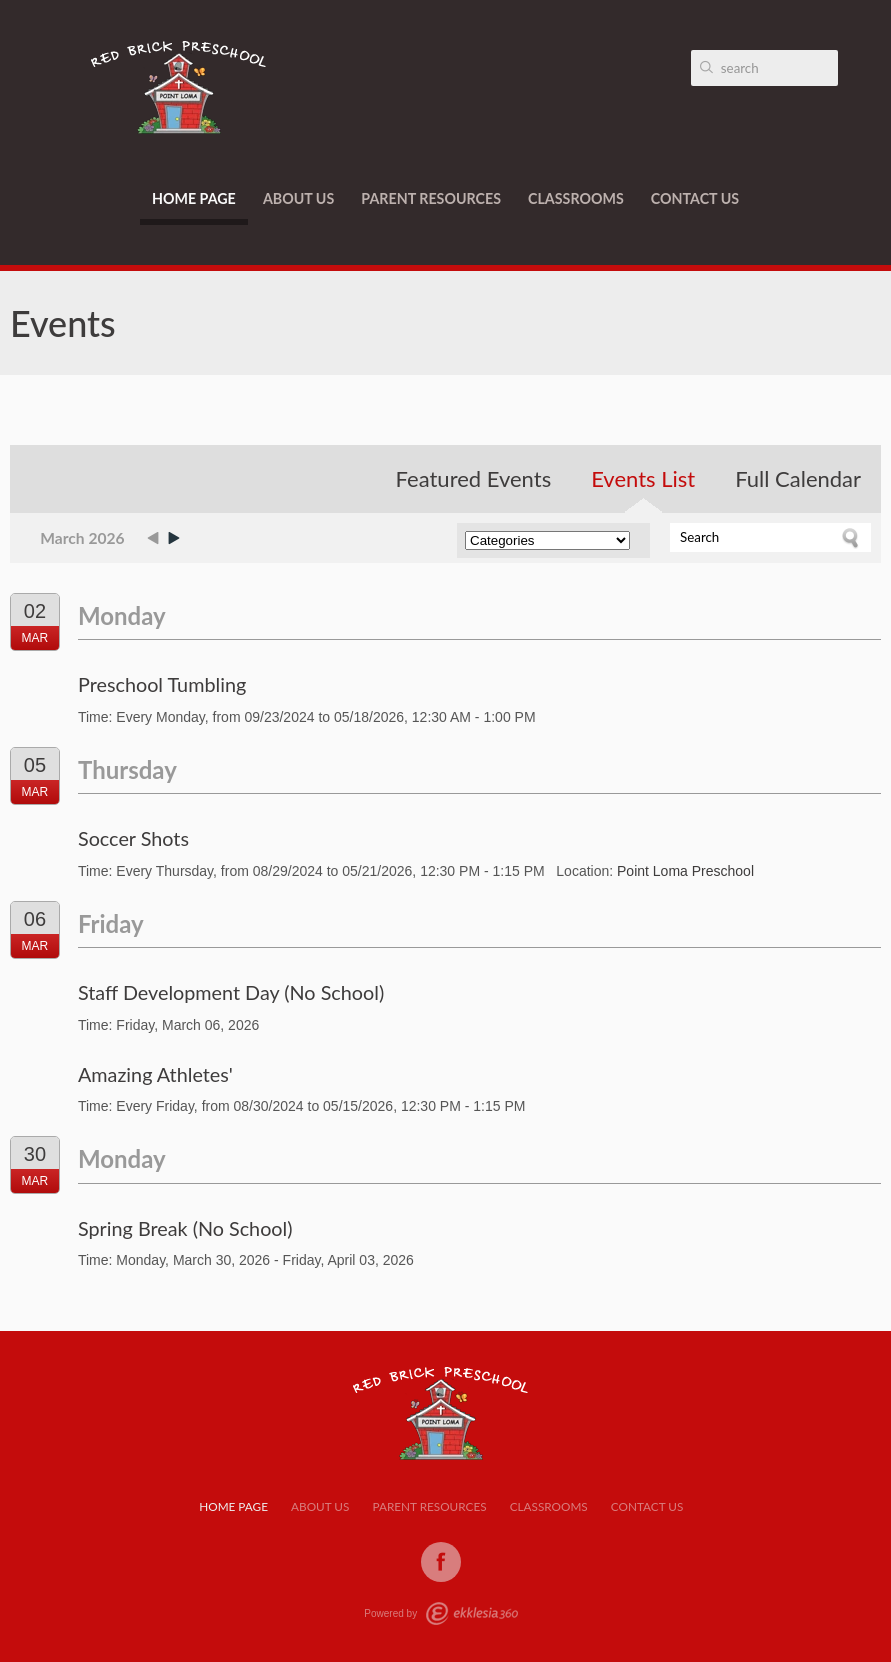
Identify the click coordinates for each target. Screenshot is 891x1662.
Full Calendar (798, 478)
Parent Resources (431, 198)
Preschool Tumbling (162, 684)
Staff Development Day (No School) (231, 992)
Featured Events (474, 478)
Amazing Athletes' (155, 1074)
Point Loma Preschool (685, 871)
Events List (643, 478)
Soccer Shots (133, 838)
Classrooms (576, 198)
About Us (298, 198)
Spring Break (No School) (185, 1228)
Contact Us (695, 198)
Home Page (194, 198)
